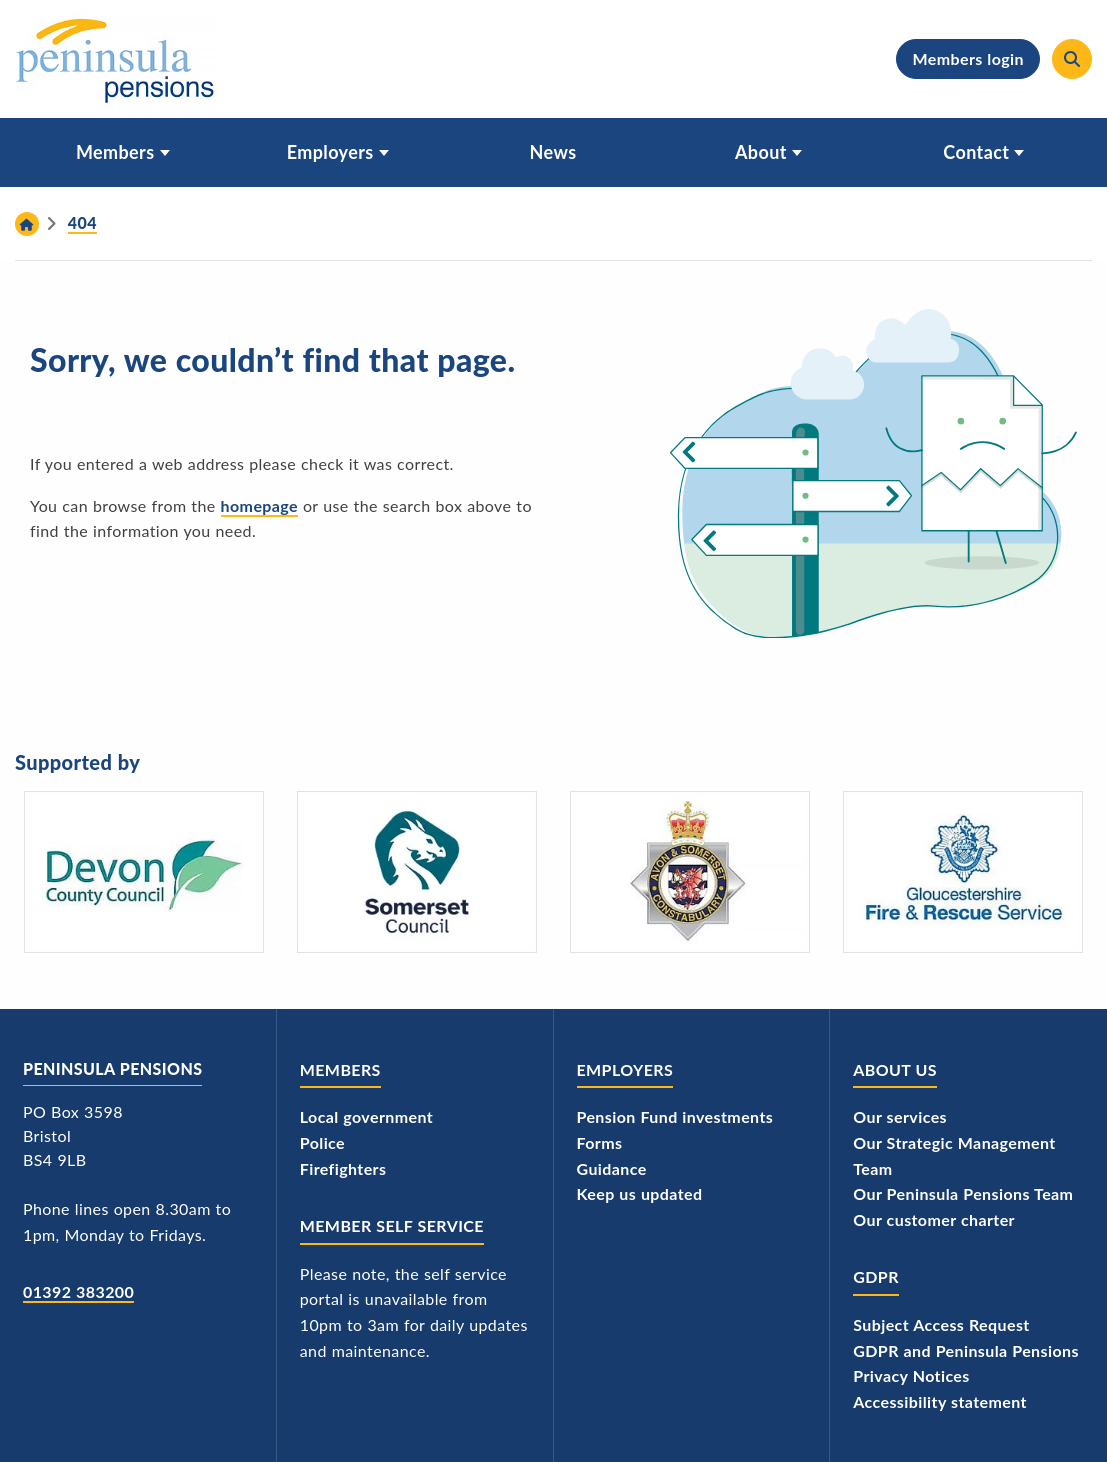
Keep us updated (640, 1193)
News (553, 152)
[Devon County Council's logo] (144, 872)
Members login (968, 58)
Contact (976, 152)
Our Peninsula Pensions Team (963, 1193)
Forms (600, 1142)
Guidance (612, 1168)
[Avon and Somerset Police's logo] (690, 872)
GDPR (876, 1276)
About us (895, 1069)
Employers (330, 152)
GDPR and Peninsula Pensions (966, 1350)
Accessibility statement (940, 1401)
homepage (259, 505)
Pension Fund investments (675, 1116)
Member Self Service (392, 1225)
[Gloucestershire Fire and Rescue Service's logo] (963, 872)
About (761, 152)
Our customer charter (934, 1219)
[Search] (1072, 59)
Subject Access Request (941, 1324)
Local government (366, 1116)
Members (115, 152)
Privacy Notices (911, 1375)
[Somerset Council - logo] (417, 872)
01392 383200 (78, 1291)
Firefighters (343, 1168)
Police (322, 1142)
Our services (900, 1116)
